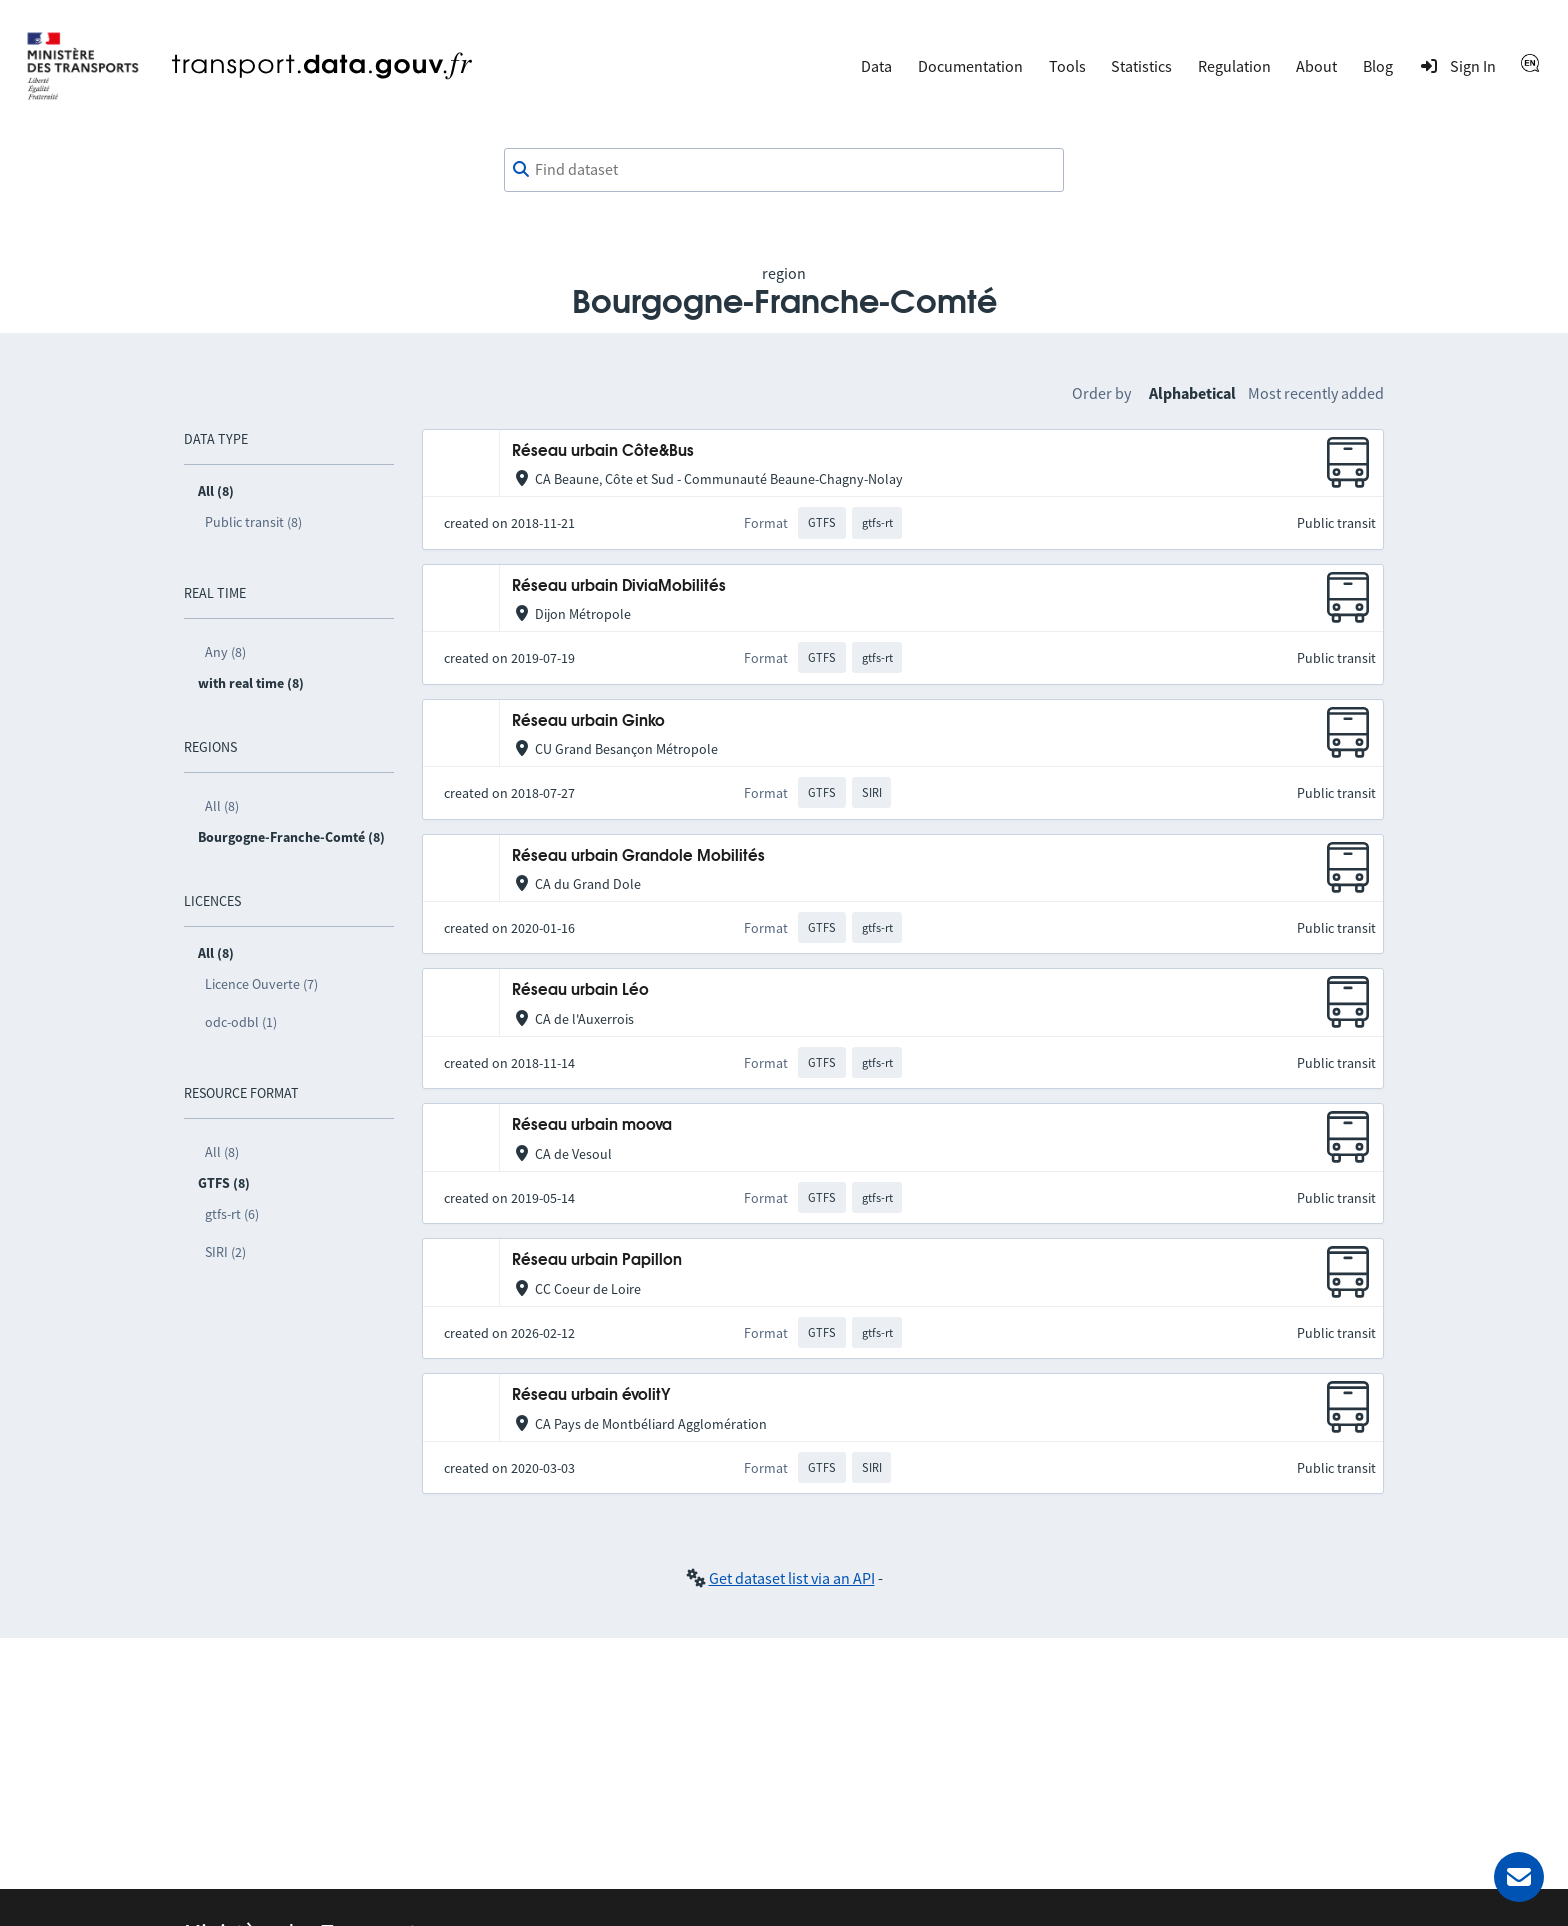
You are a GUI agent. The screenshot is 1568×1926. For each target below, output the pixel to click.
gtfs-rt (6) (232, 1214)
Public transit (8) (253, 522)
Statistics (1141, 66)
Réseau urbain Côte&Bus (603, 451)
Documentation (970, 66)
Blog (1378, 66)
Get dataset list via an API (792, 1578)
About (1316, 66)
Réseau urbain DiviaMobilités (619, 586)
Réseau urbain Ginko (588, 721)
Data (876, 66)
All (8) (222, 806)
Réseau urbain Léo (580, 990)
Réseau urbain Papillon (597, 1260)
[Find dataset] (784, 170)
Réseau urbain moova (592, 1125)
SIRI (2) (225, 1252)
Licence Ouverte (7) (261, 984)
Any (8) (225, 652)
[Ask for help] (1519, 1877)
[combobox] (784, 170)
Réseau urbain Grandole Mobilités (638, 856)
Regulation (1234, 66)
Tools (1067, 66)
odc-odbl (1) (241, 1022)
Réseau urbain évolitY (591, 1395)
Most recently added (1316, 393)
